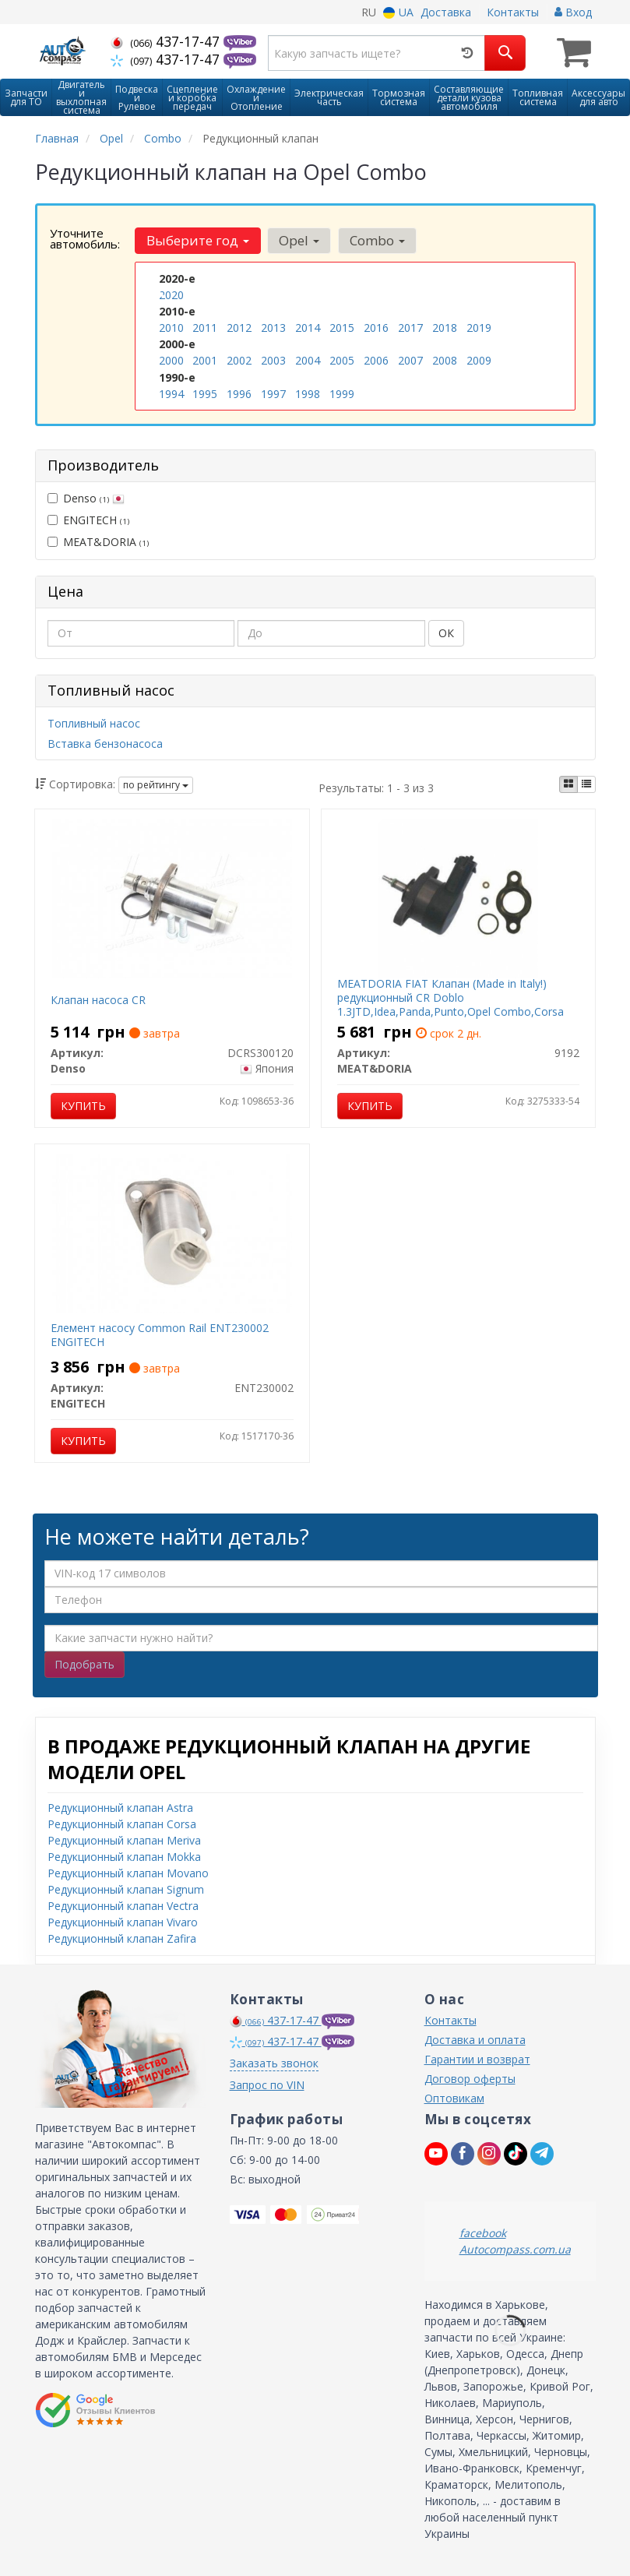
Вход (573, 12)
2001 (204, 360)
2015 (341, 327)
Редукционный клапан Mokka (124, 1855)
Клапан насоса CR (98, 999)
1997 (273, 393)
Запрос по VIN (267, 2084)
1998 (307, 393)
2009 (478, 360)
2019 (478, 327)
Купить (83, 1105)
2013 (273, 327)
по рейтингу (155, 784)
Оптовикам (454, 2097)
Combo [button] (376, 240)
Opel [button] (299, 240)
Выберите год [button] (197, 240)
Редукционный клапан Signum (126, 1888)
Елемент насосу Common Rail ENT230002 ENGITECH (160, 1334)
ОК (446, 632)
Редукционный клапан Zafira (122, 1937)
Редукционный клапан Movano (128, 1872)
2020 (171, 294)
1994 (171, 393)
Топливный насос (94, 723)
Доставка (446, 12)
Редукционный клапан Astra (120, 1806)
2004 (307, 360)
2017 (410, 327)
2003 (273, 360)
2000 (171, 360)
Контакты (513, 12)
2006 (376, 360)
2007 (410, 360)
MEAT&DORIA (98, 541)
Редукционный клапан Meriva (124, 1839)
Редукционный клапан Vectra (123, 1905)
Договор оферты (470, 2077)
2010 (171, 327)
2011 (204, 327)
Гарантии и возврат (477, 2058)
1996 (239, 393)
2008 (444, 360)
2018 (444, 327)
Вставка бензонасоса (105, 743)
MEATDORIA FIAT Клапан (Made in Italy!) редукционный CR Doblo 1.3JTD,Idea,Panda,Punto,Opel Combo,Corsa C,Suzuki (450, 1005)
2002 (239, 360)
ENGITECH (88, 519)
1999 (341, 393)
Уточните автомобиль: (85, 238)
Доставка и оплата (475, 2039)
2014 (307, 327)
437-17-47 (167, 41)
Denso (86, 497)
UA (398, 12)
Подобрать (84, 1663)
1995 (204, 393)
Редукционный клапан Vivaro (123, 1921)
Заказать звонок (274, 2062)
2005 (341, 360)
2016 (376, 327)
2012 (239, 327)
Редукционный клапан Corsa (122, 1823)
